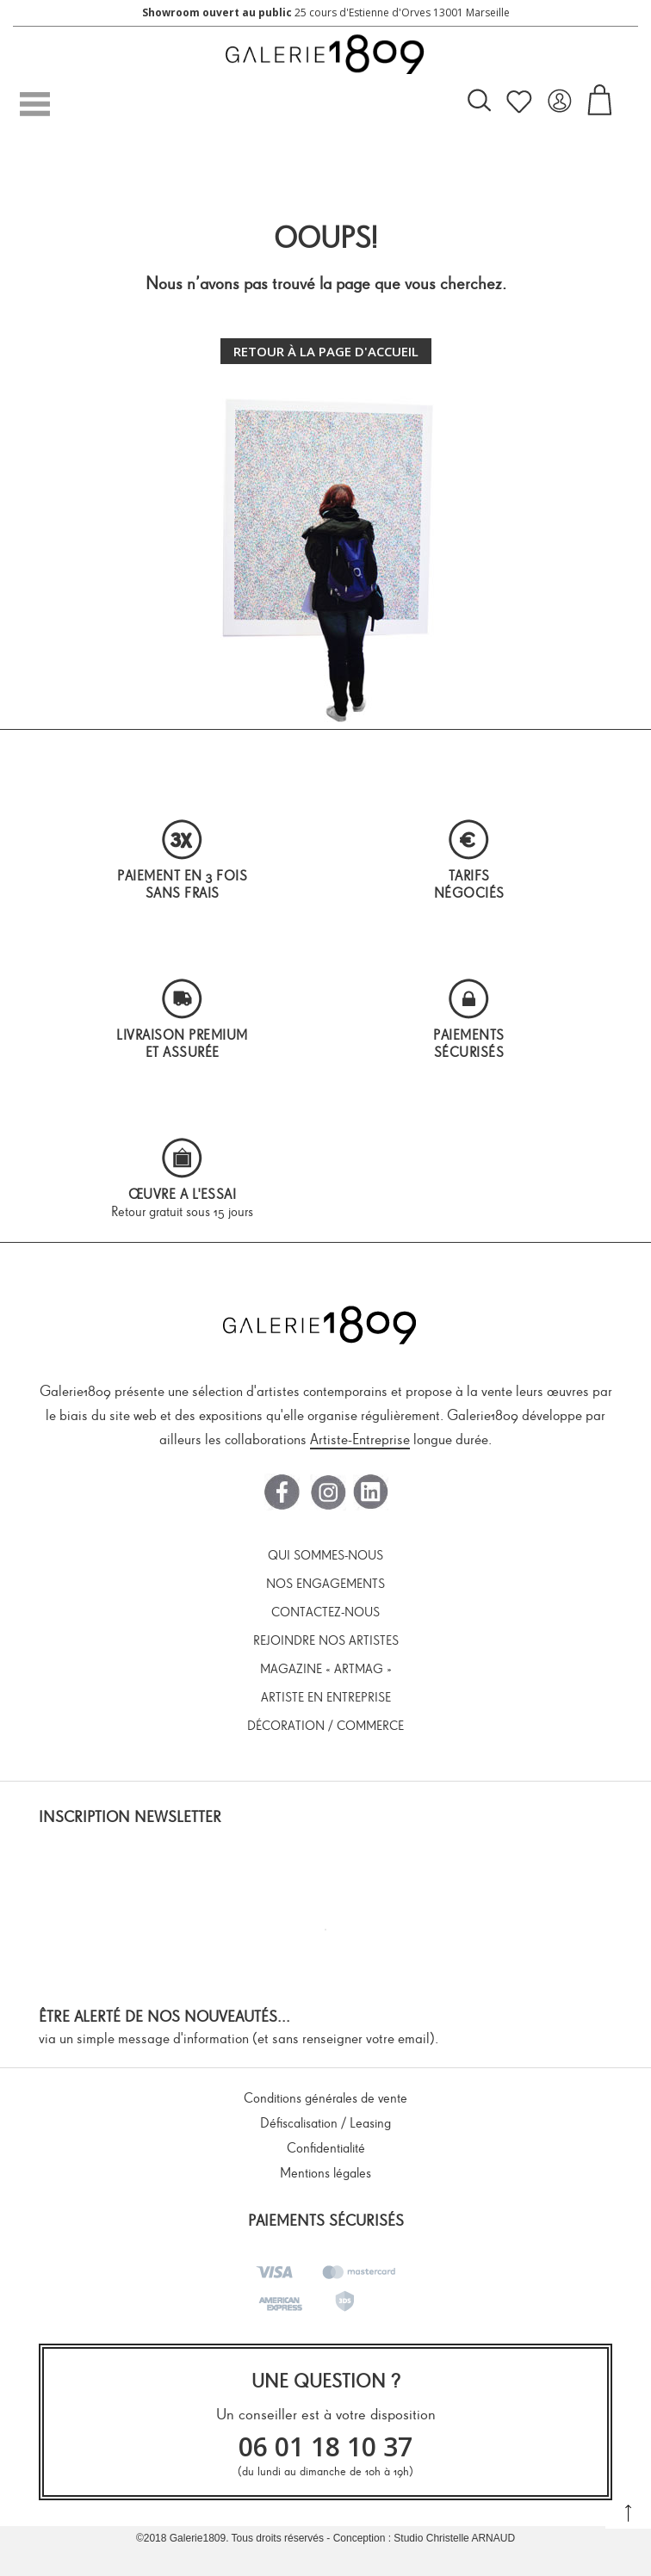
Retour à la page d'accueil (325, 351)
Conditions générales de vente (325, 2098)
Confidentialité (326, 2148)
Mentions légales (325, 2173)
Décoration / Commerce (325, 1725)
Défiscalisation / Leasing (325, 2123)
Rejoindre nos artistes (326, 1640)
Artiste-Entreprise (360, 1439)
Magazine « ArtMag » (326, 1669)
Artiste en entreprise (326, 1697)
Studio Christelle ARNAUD (454, 2538)
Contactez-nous (325, 1612)
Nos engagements (325, 1583)
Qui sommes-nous (325, 1555)
